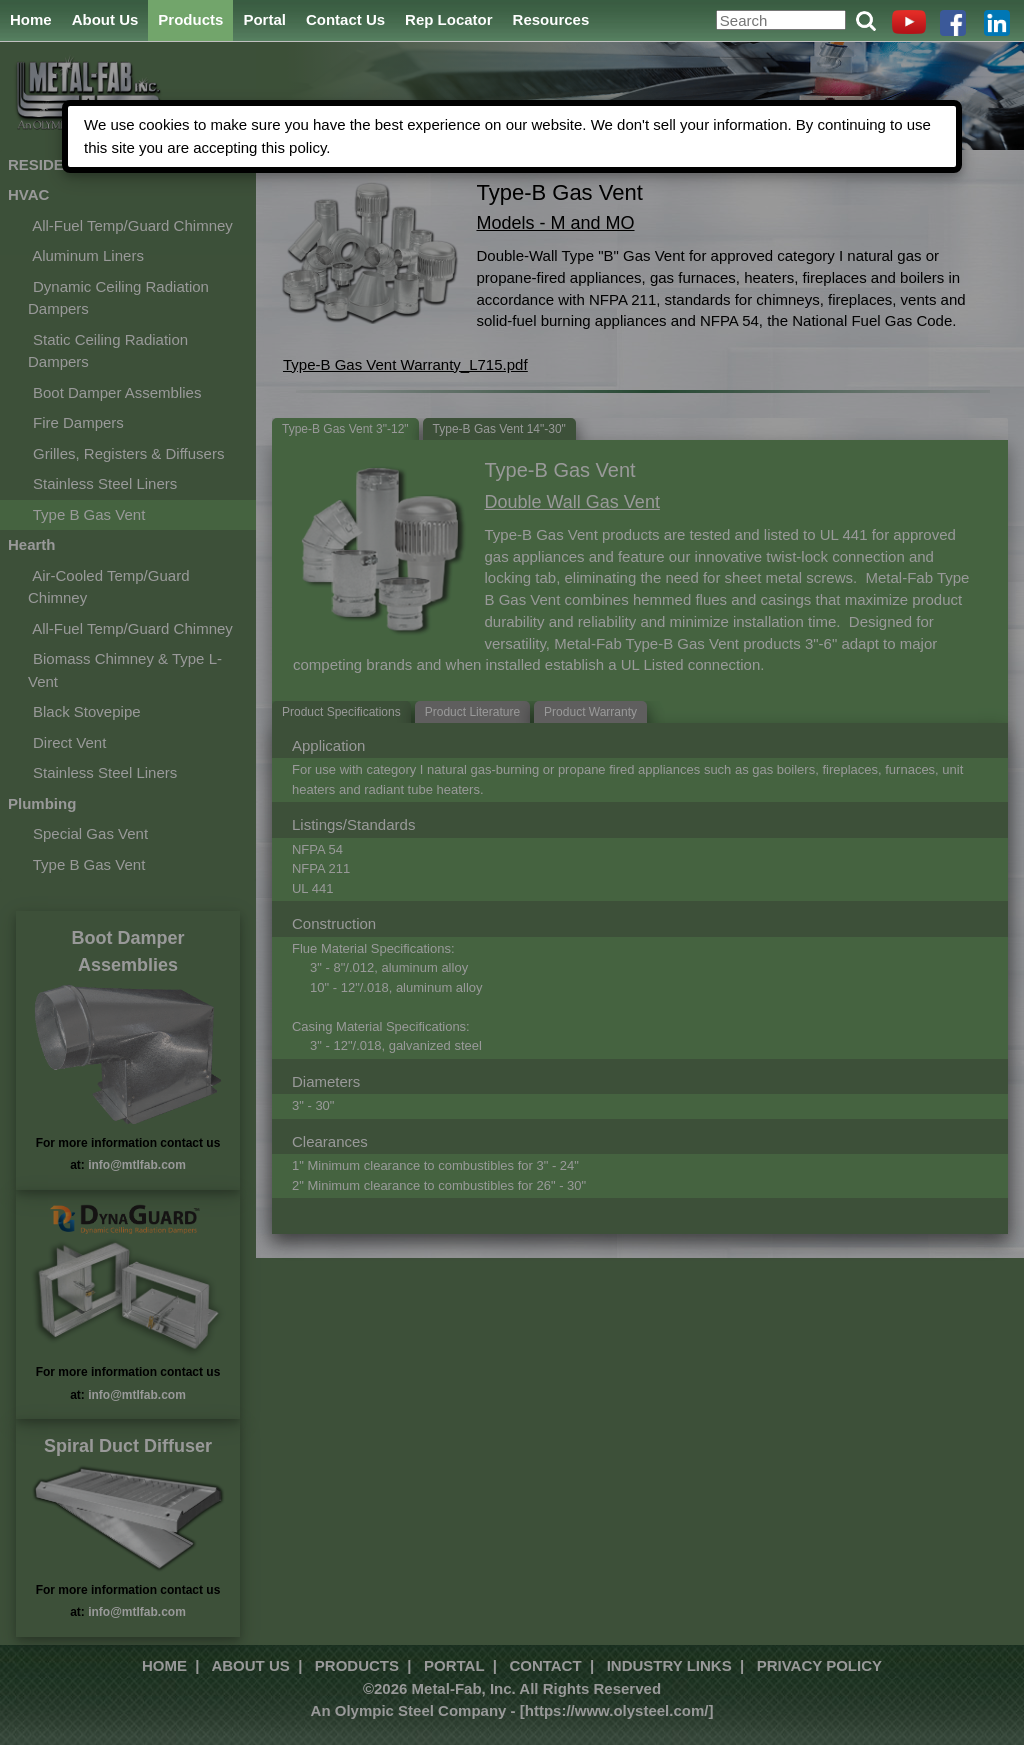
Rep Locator (449, 19)
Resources (551, 19)
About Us (105, 19)
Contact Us (345, 19)
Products (190, 19)
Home (31, 19)
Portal (264, 19)
